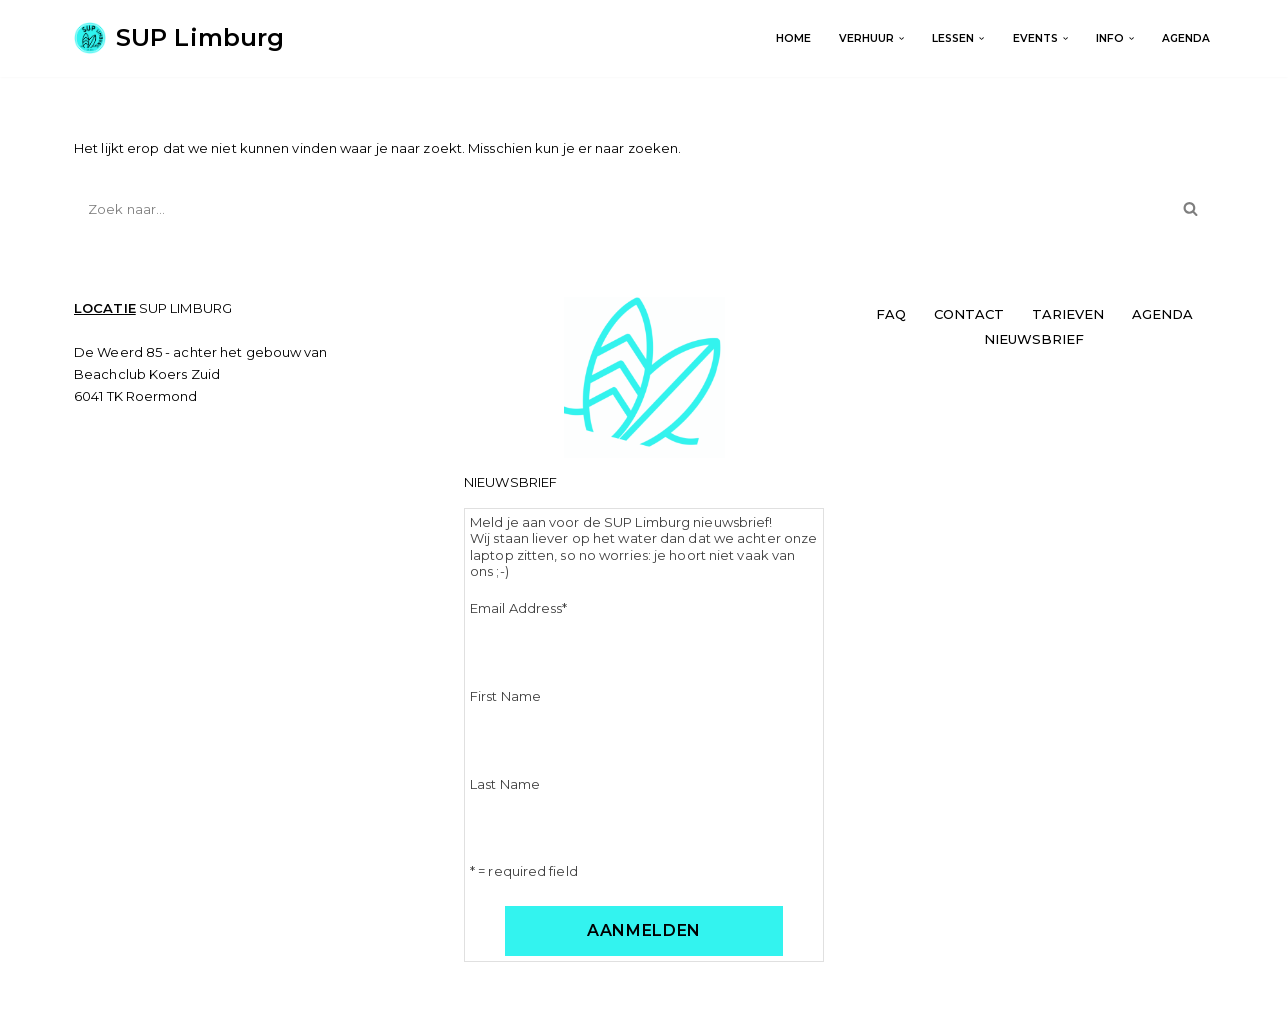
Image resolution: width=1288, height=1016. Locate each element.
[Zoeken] (621, 209)
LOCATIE (105, 308)
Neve (91, 993)
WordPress (314, 993)
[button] (901, 38)
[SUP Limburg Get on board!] (179, 38)
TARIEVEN (1068, 314)
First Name (505, 696)
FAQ (891, 314)
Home (793, 38)
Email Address (518, 608)
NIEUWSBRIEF (1034, 339)
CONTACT (969, 314)
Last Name (505, 784)
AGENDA (1186, 38)
